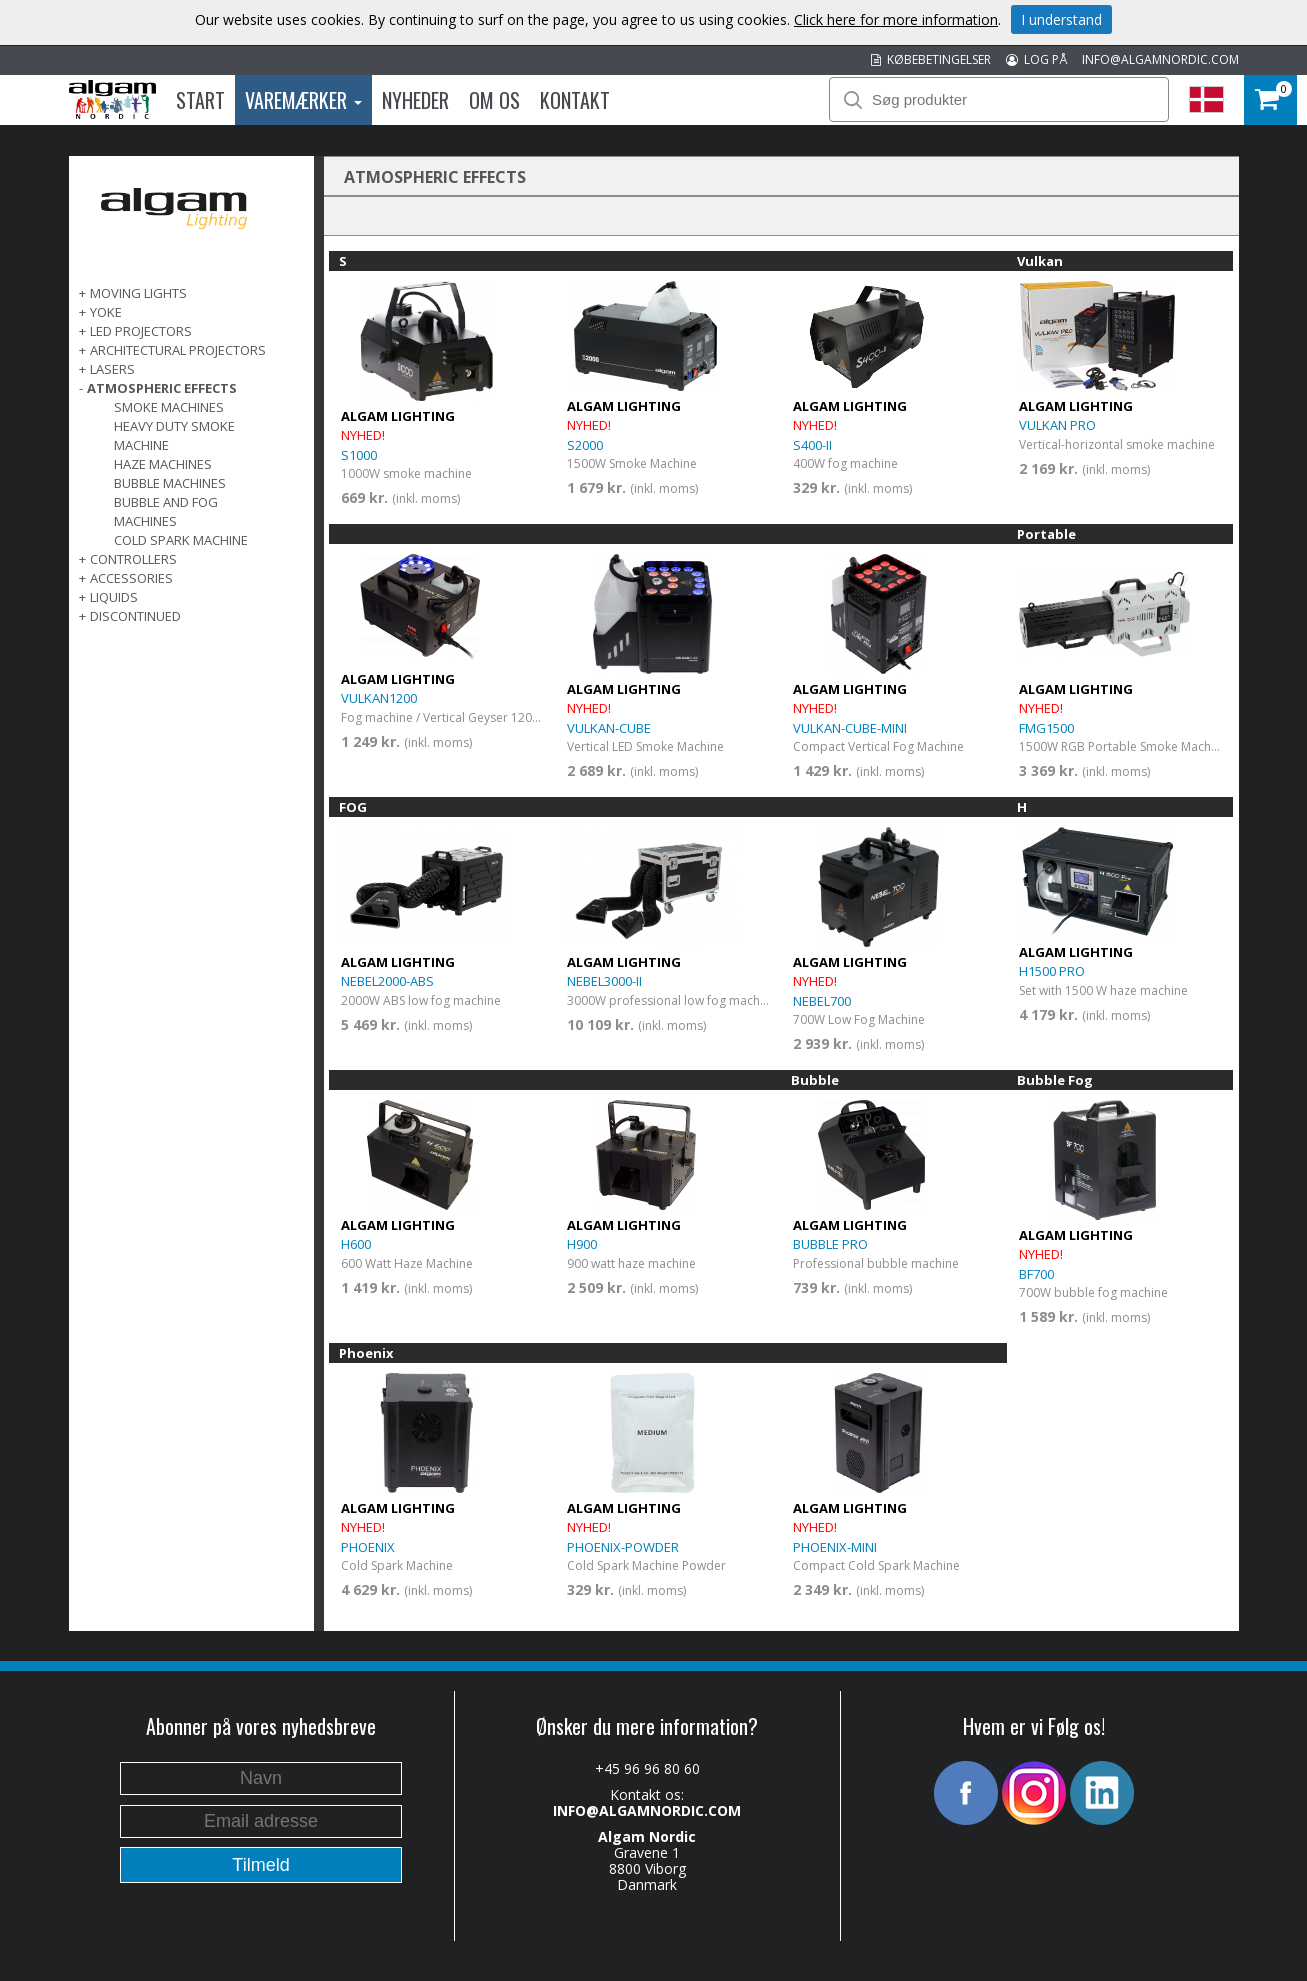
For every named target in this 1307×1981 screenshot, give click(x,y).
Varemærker (303, 100)
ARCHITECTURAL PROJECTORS (178, 350)
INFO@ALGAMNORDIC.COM (1160, 59)
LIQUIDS (114, 597)
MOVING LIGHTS (138, 293)
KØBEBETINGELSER (931, 59)
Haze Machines (163, 464)
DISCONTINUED (135, 616)
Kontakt (575, 100)
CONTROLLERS (133, 559)
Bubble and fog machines (166, 511)
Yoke (106, 312)
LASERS (112, 369)
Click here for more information (896, 19)
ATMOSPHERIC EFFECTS (162, 388)
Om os (494, 100)
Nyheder (415, 100)
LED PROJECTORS (141, 331)
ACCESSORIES (131, 578)
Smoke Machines (169, 407)
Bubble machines (170, 483)
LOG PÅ (1036, 59)
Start (200, 100)
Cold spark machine (181, 540)
